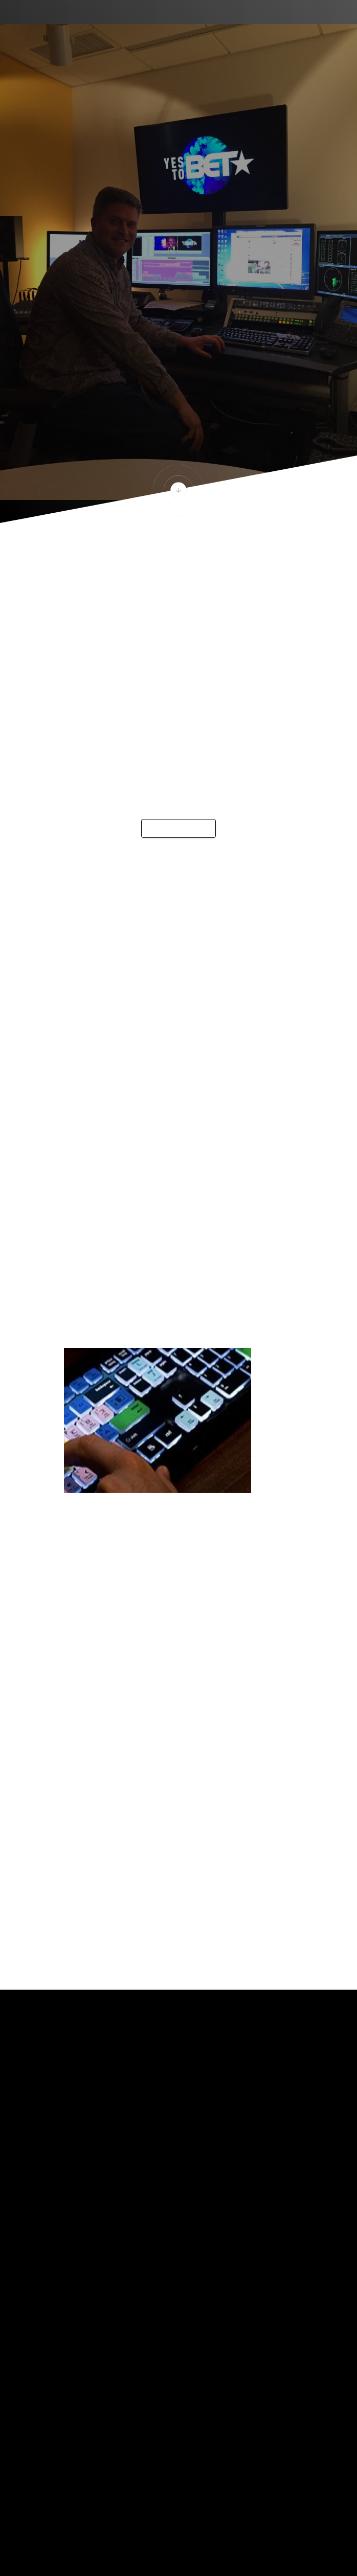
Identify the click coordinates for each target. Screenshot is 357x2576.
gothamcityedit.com (111, 1741)
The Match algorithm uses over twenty (157, 981)
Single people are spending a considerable (166, 996)
